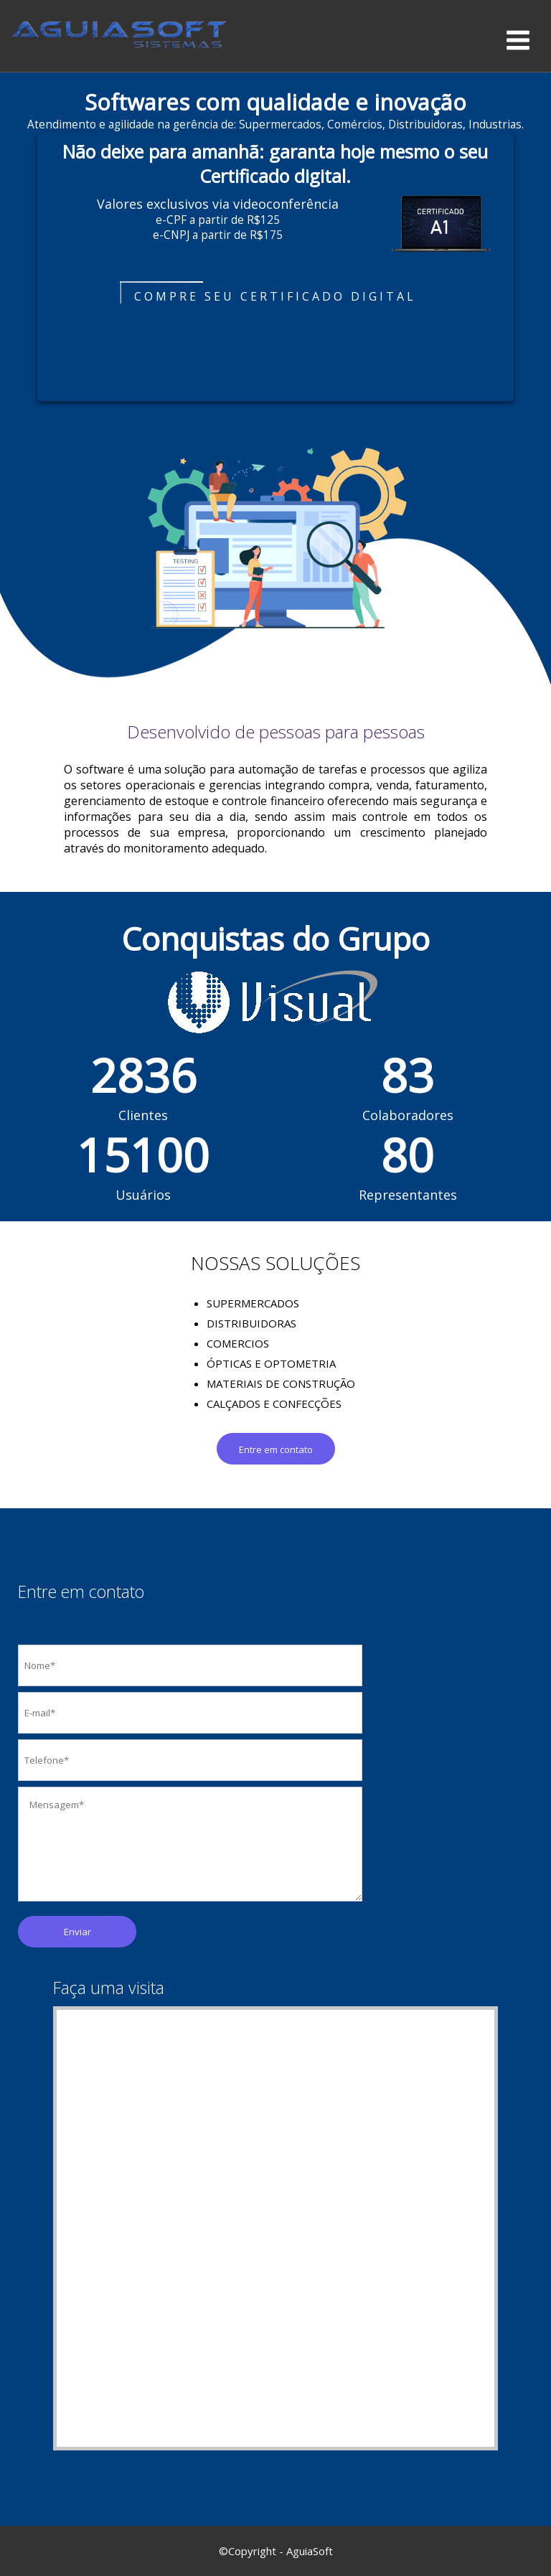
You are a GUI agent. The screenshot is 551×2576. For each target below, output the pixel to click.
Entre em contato (276, 1449)
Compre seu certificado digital (275, 296)
